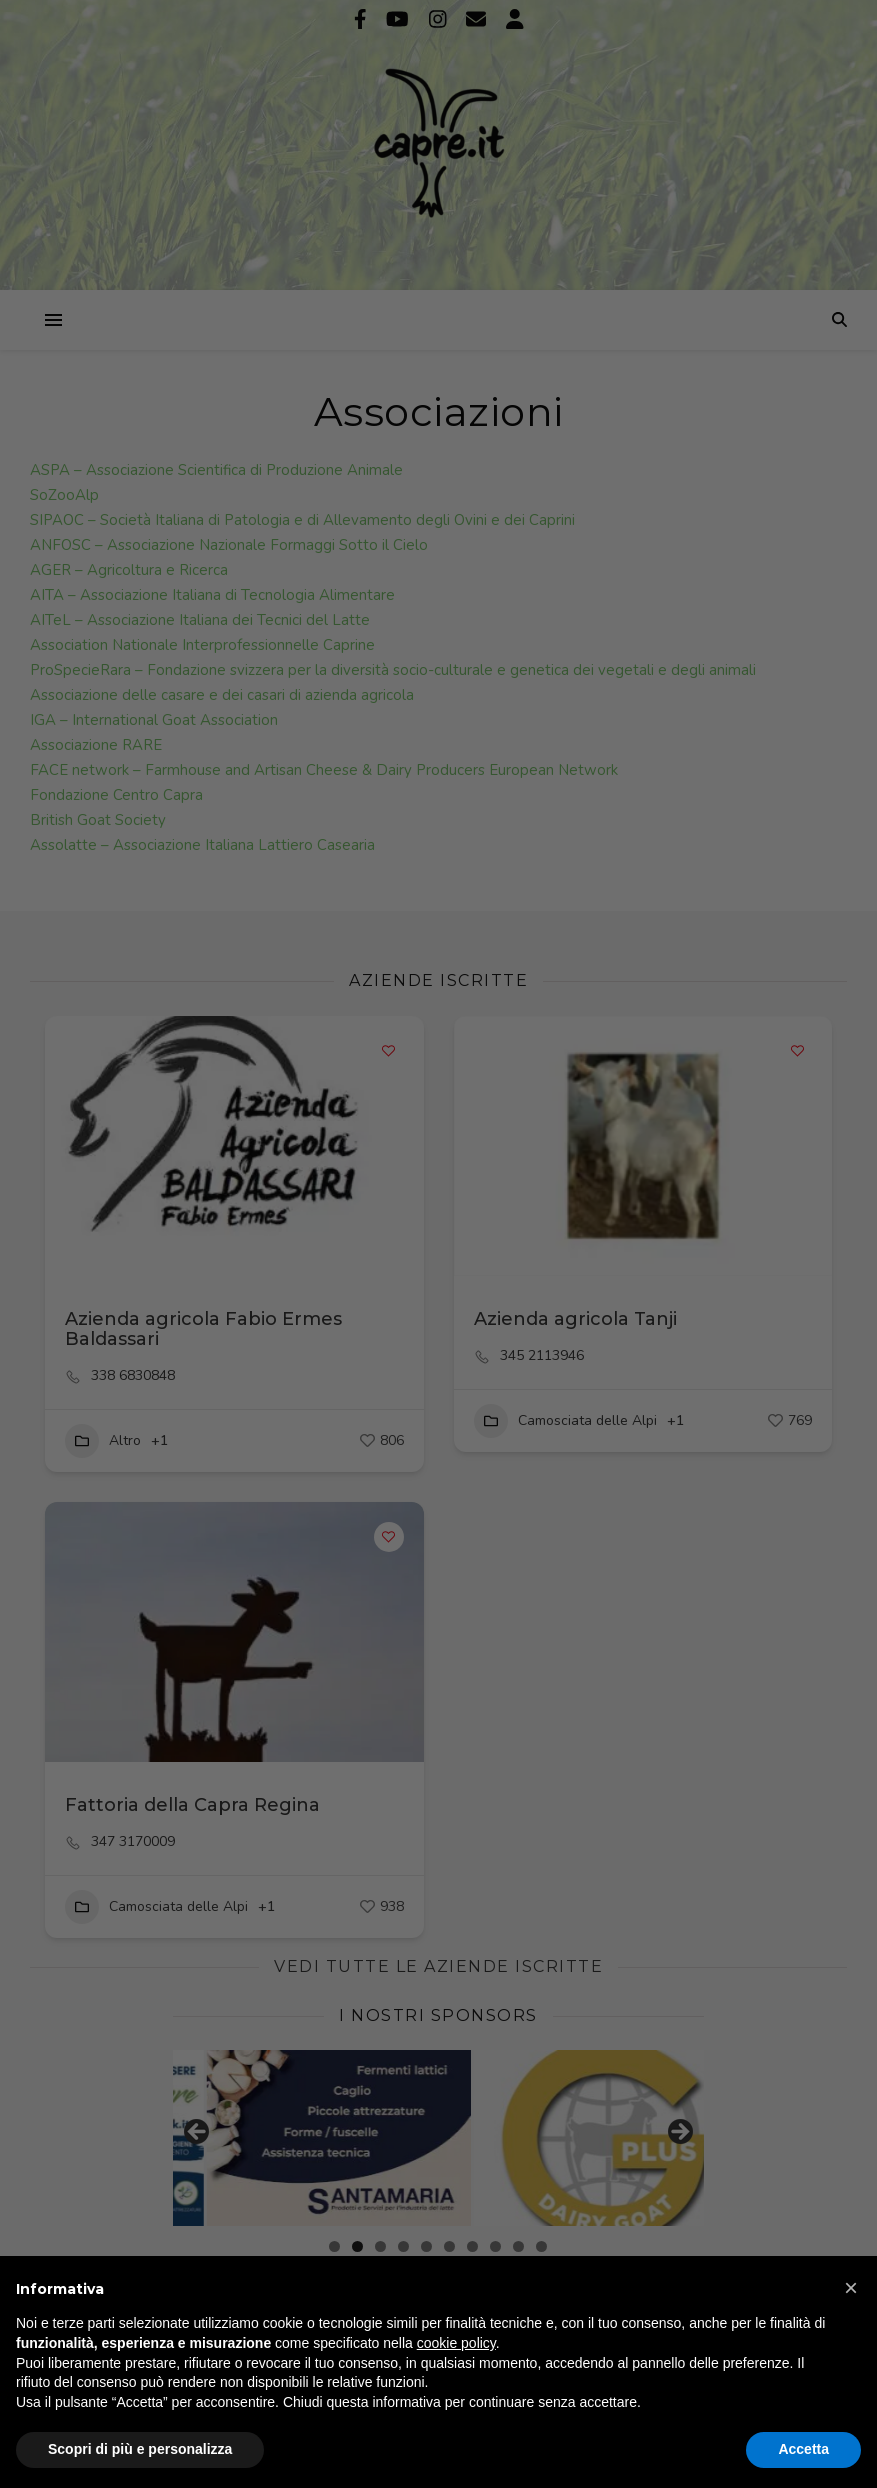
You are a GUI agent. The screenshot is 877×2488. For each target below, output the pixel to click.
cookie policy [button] (456, 2343)
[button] (851, 2288)
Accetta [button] (803, 2449)
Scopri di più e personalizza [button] (140, 2449)
